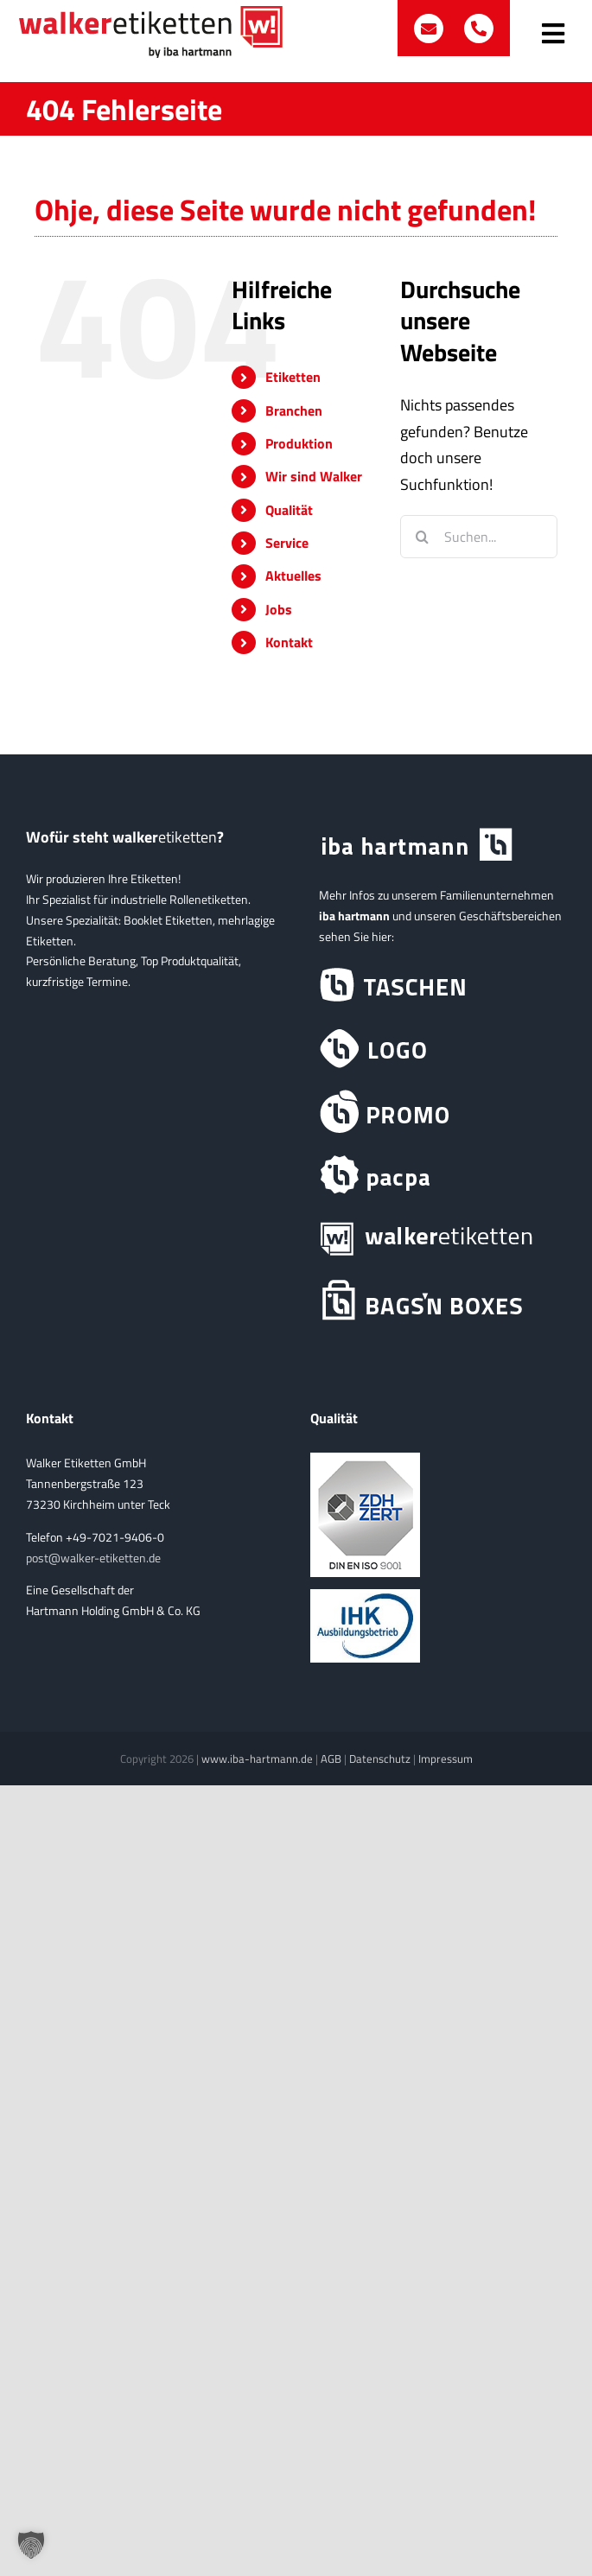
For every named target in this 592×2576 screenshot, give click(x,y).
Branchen (293, 410)
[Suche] (421, 536)
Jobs (278, 609)
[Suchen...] (478, 536)
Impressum (445, 1758)
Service (287, 542)
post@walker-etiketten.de (93, 1558)
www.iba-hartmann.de (257, 1758)
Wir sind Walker (313, 476)
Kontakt (289, 642)
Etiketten (293, 376)
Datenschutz (380, 1758)
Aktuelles (293, 575)
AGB (331, 1758)
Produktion (299, 443)
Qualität (289, 509)
